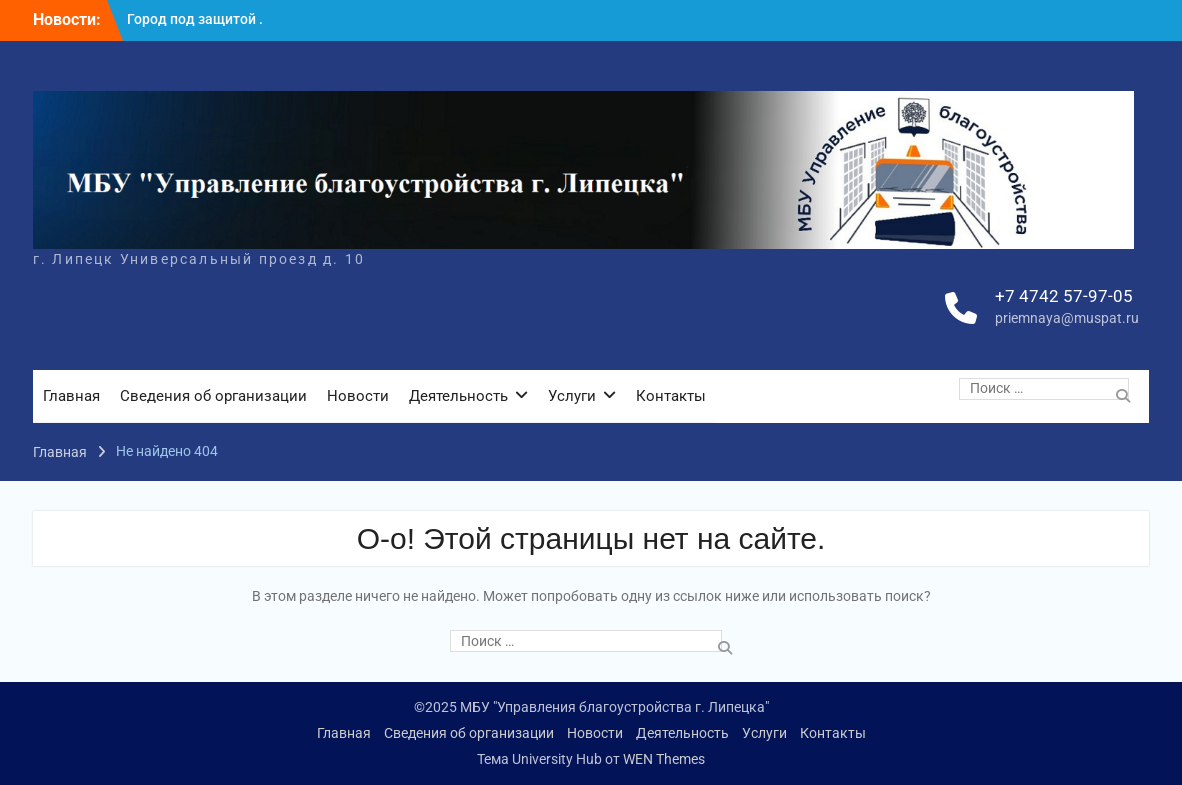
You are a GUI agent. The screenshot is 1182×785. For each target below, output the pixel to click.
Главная (71, 396)
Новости (358, 396)
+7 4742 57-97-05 (1064, 296)
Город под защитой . (195, 19)
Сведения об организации (213, 396)
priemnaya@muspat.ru (1067, 318)
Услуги (572, 396)
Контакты (671, 396)
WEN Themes (664, 759)
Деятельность (458, 396)
